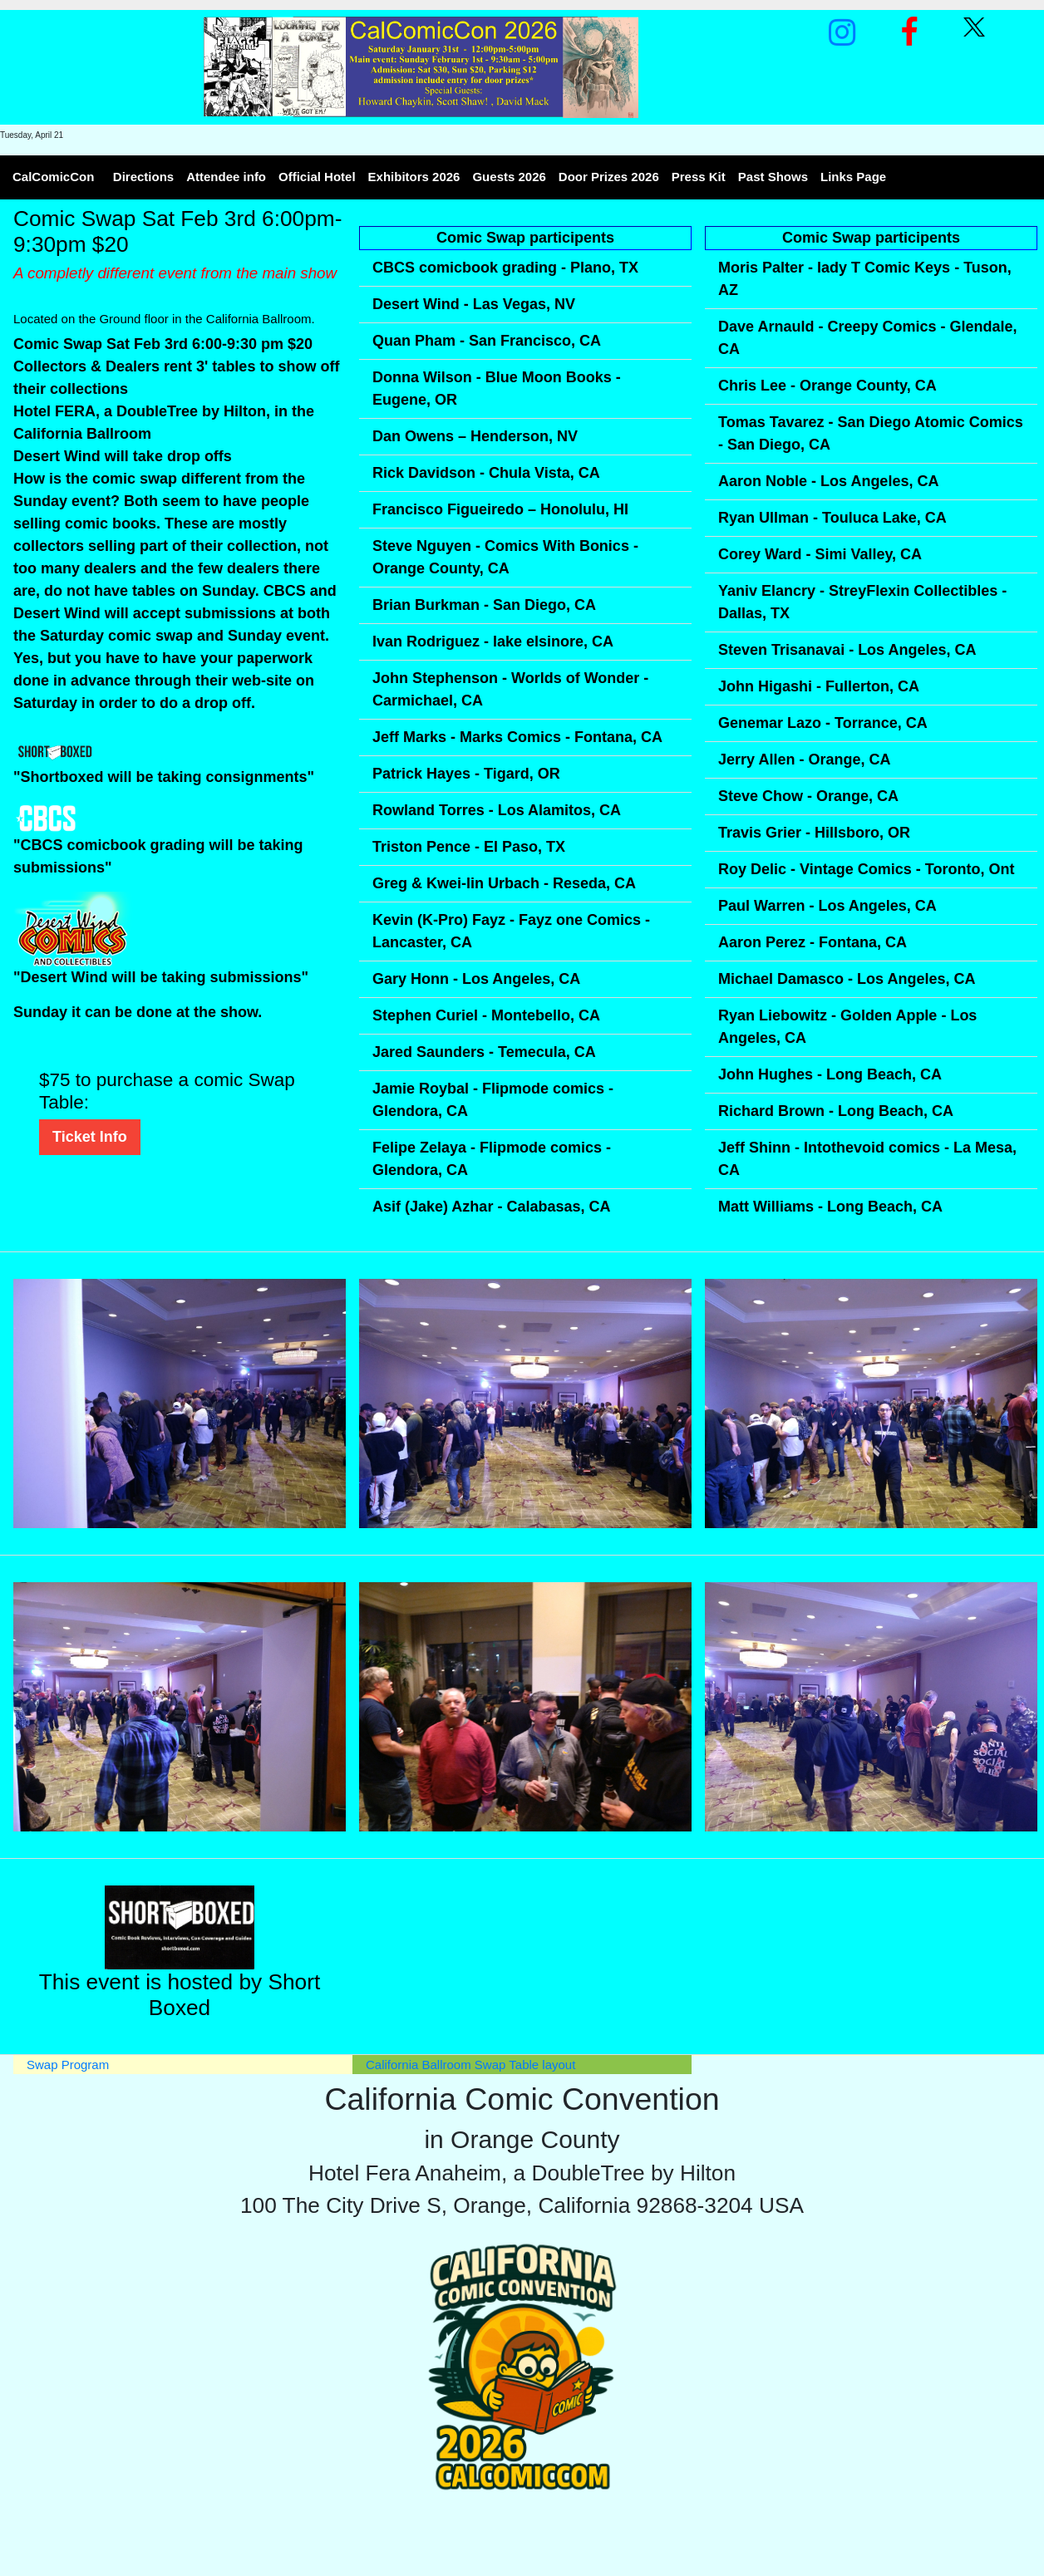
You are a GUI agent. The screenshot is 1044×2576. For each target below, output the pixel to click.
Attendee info (226, 177)
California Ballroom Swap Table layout (470, 2064)
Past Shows (773, 177)
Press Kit (699, 177)
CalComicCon (53, 177)
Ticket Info (89, 1136)
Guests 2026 (508, 177)
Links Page (853, 177)
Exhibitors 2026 (414, 177)
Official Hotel (317, 177)
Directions (143, 177)
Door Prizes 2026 (609, 177)
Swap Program (68, 2064)
